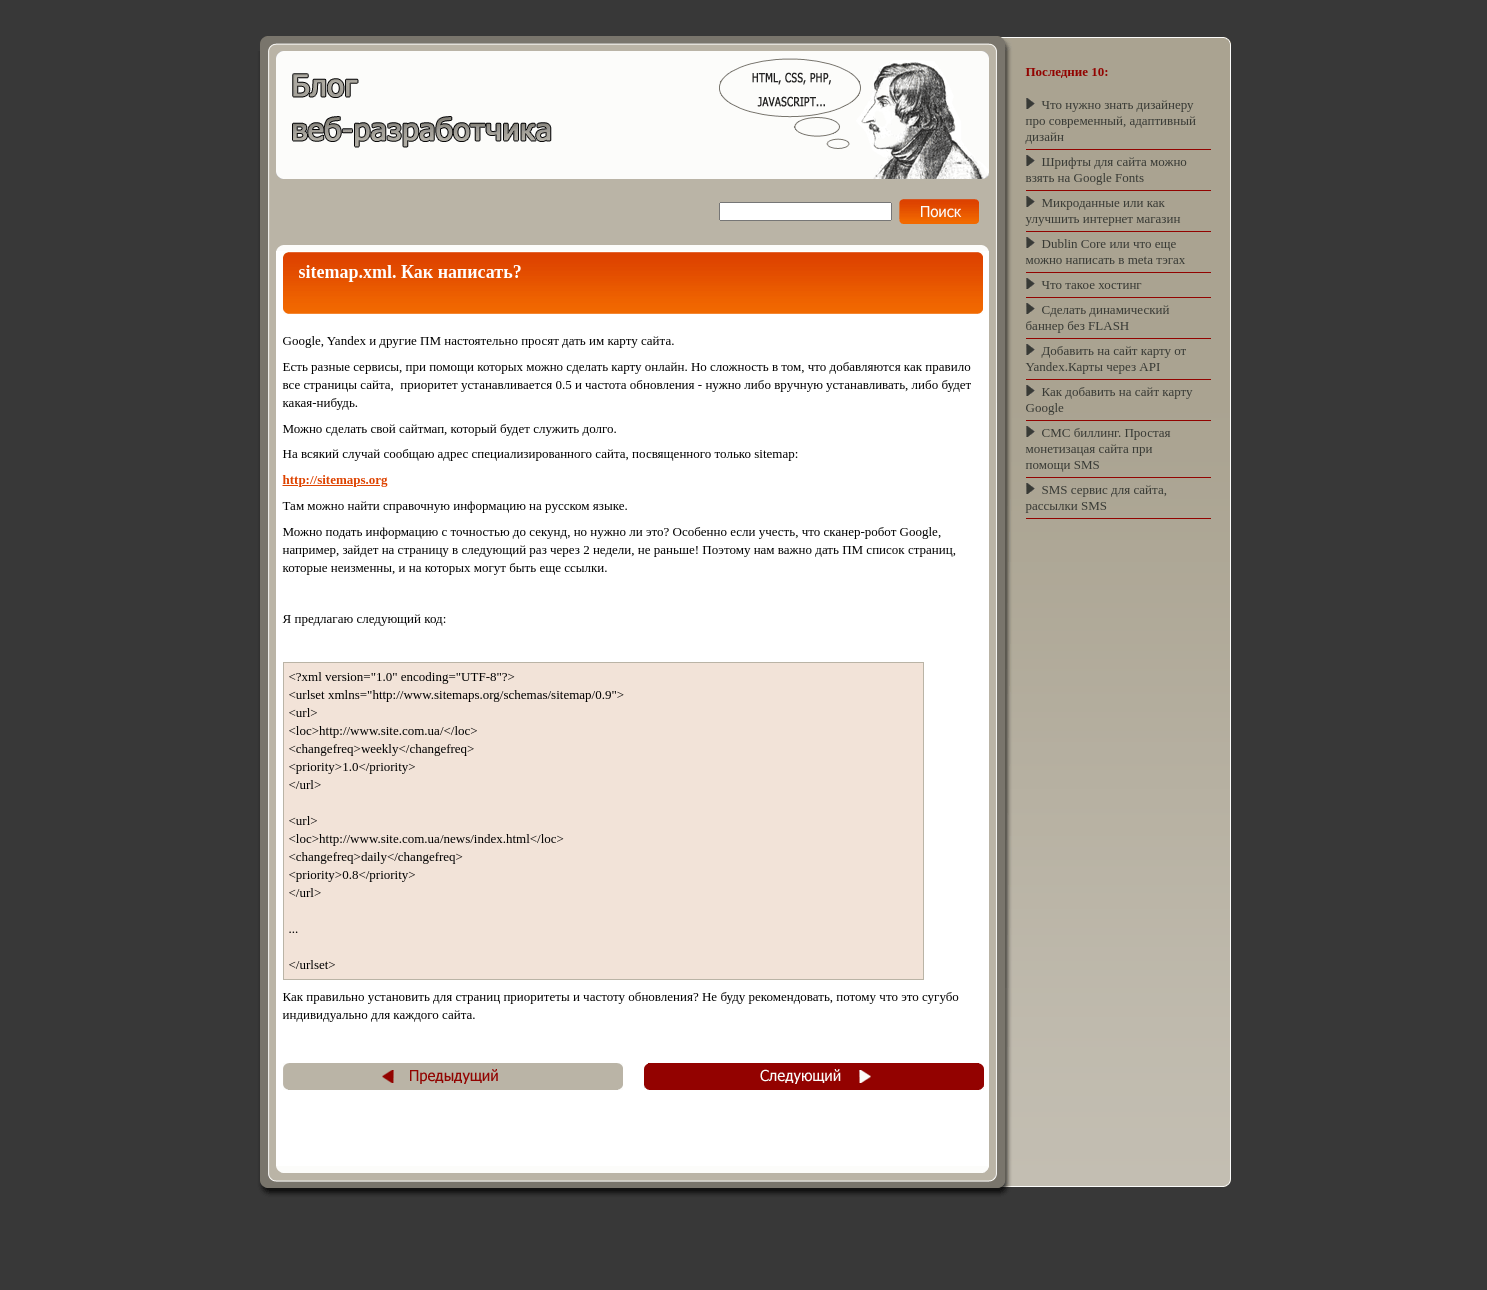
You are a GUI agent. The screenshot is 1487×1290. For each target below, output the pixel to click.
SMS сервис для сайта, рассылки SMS (1096, 497)
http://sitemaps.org (335, 479)
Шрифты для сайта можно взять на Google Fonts (1106, 169)
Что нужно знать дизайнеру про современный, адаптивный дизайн (1111, 120)
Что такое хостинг (1092, 284)
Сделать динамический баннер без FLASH (1098, 317)
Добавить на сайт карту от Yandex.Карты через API (1106, 358)
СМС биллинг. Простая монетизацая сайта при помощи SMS (1098, 448)
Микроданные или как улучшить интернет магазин (1103, 210)
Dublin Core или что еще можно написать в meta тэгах (1106, 251)
